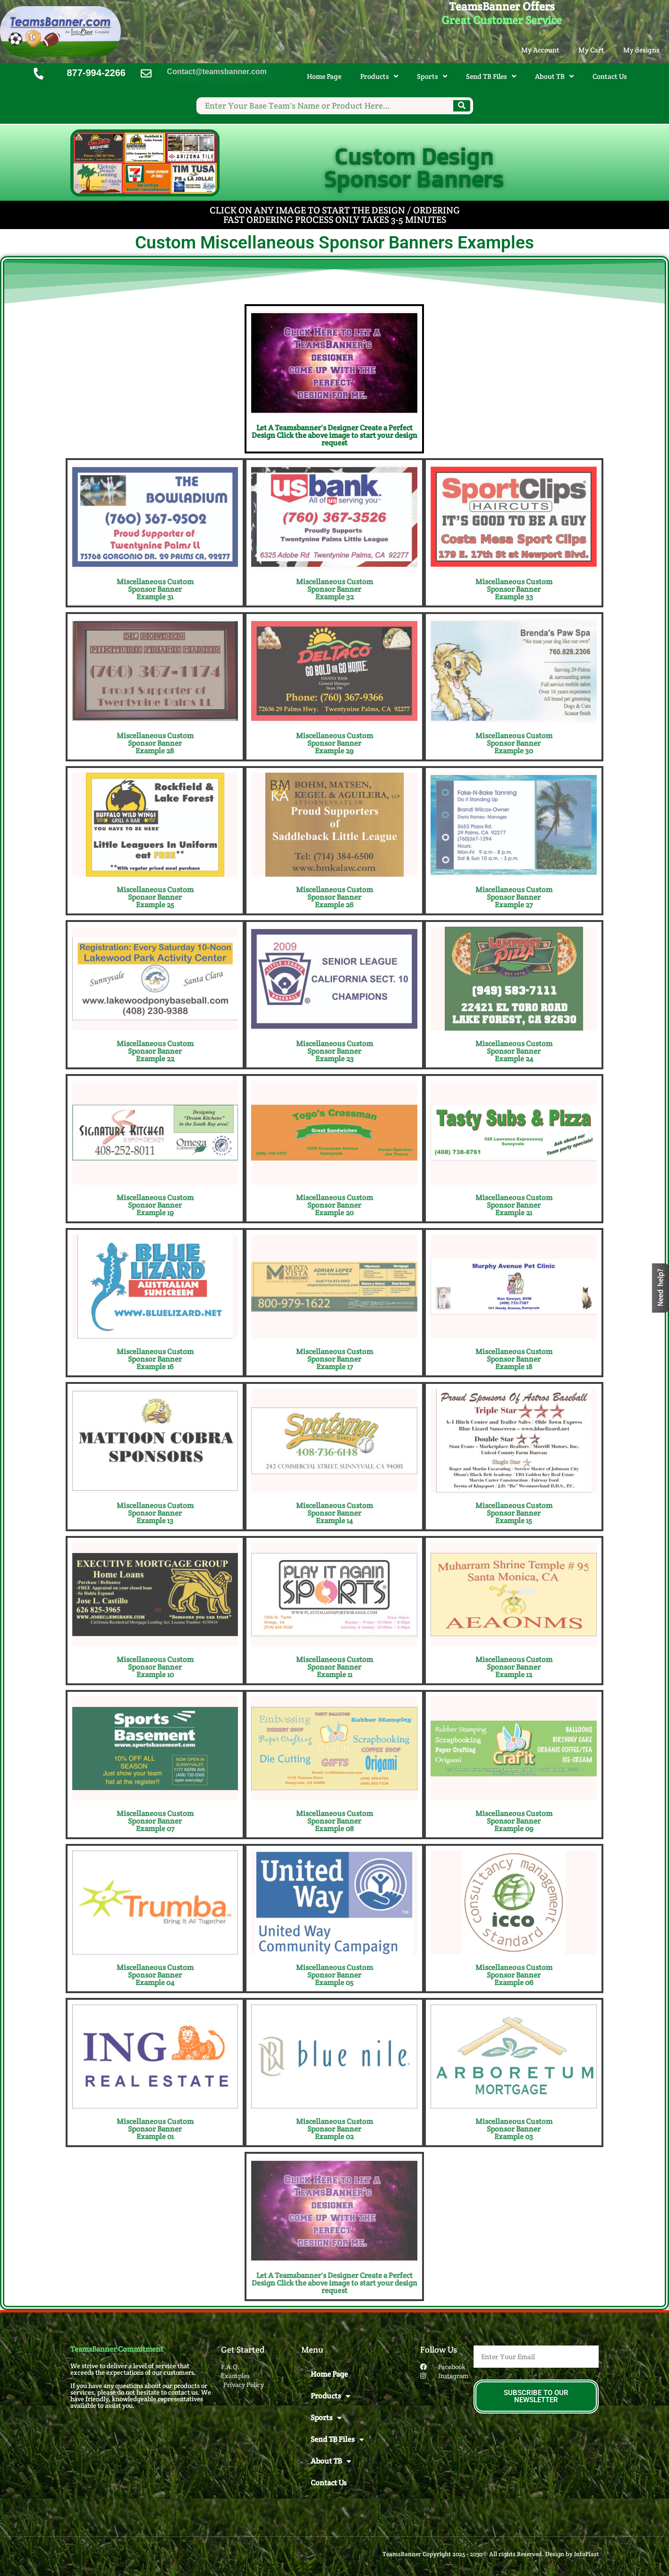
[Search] (461, 105)
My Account (540, 49)
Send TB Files (491, 76)
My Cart (591, 49)
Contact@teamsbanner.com (217, 72)
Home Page (324, 76)
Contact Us (610, 76)
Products (379, 76)
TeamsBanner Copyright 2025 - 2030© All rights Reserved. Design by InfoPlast (490, 2554)
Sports (432, 76)
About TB (554, 76)
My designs (641, 49)
